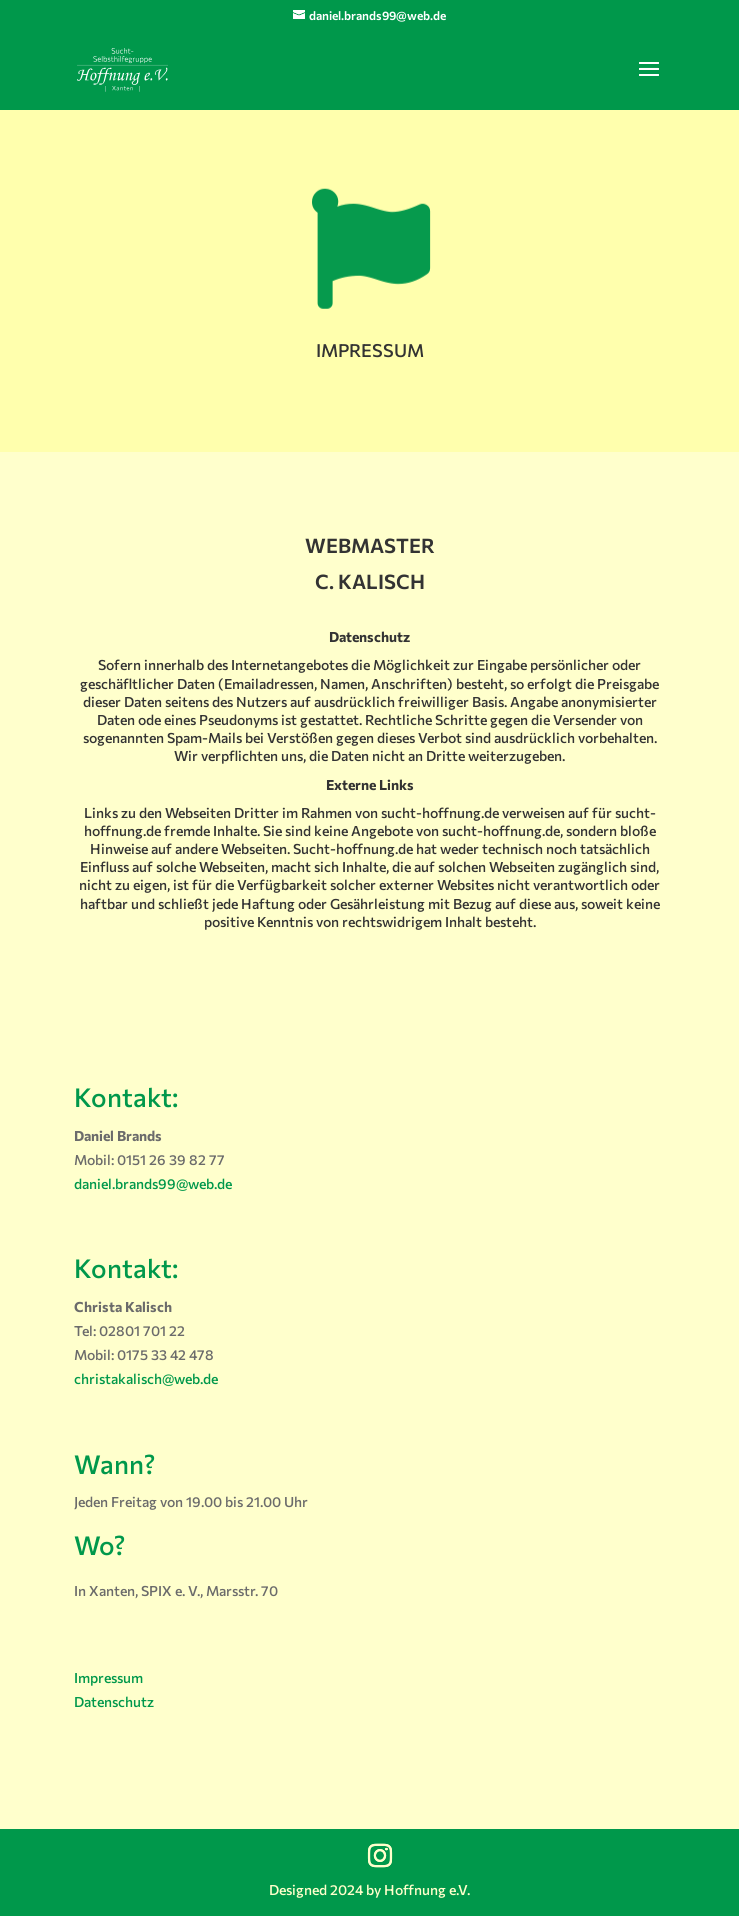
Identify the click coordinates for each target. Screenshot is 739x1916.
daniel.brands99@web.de (153, 1183)
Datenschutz (114, 1701)
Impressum (108, 1677)
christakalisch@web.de (146, 1378)
